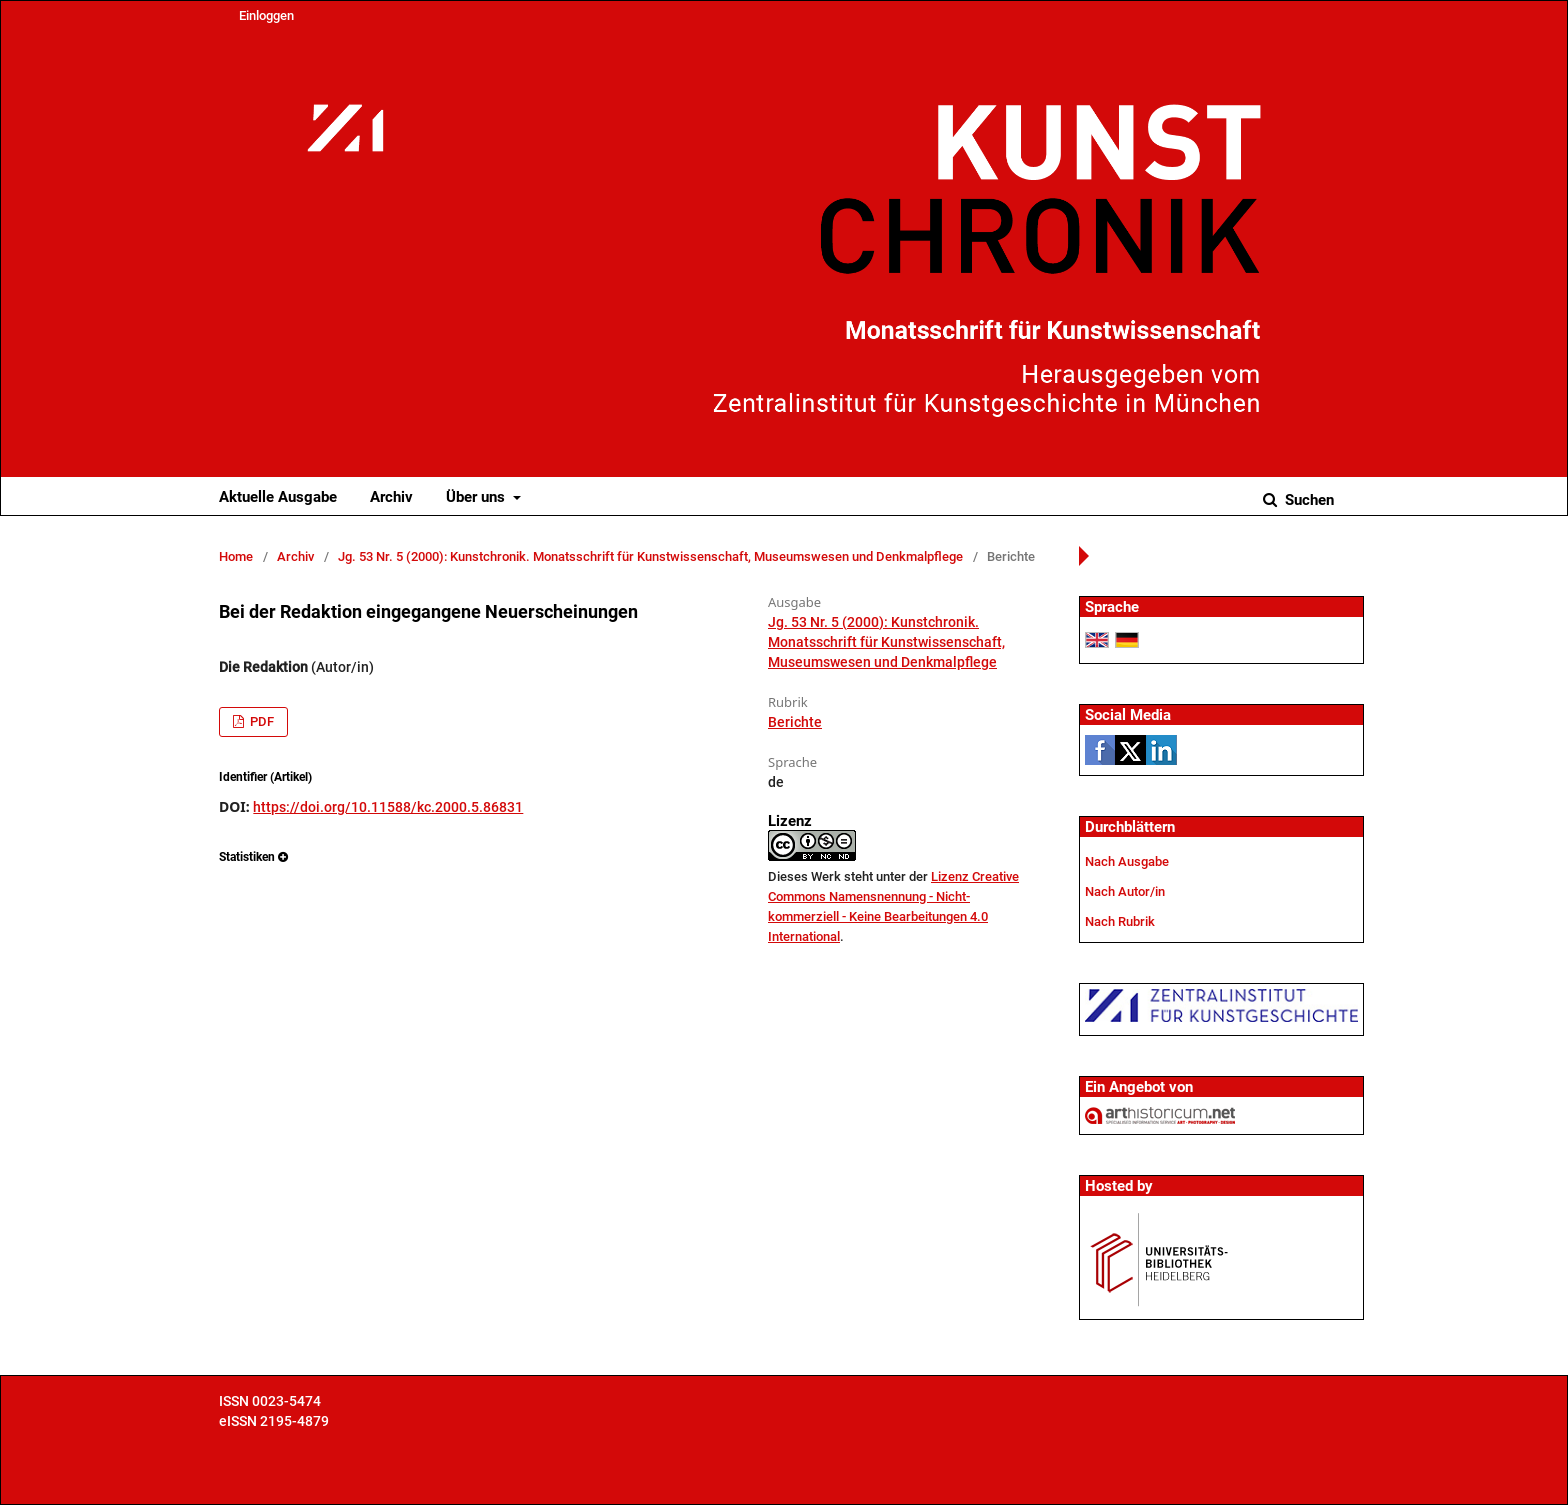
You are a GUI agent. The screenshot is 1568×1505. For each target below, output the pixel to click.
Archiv (391, 497)
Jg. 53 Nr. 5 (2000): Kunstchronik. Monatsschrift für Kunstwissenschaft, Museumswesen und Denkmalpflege (650, 556)
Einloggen (266, 15)
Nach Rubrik (1120, 921)
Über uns (477, 497)
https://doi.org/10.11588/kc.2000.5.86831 (388, 807)
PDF (260, 721)
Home (236, 556)
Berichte (795, 722)
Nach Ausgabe (1127, 861)
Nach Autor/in (1125, 891)
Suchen (1307, 500)
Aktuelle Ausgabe (278, 497)
